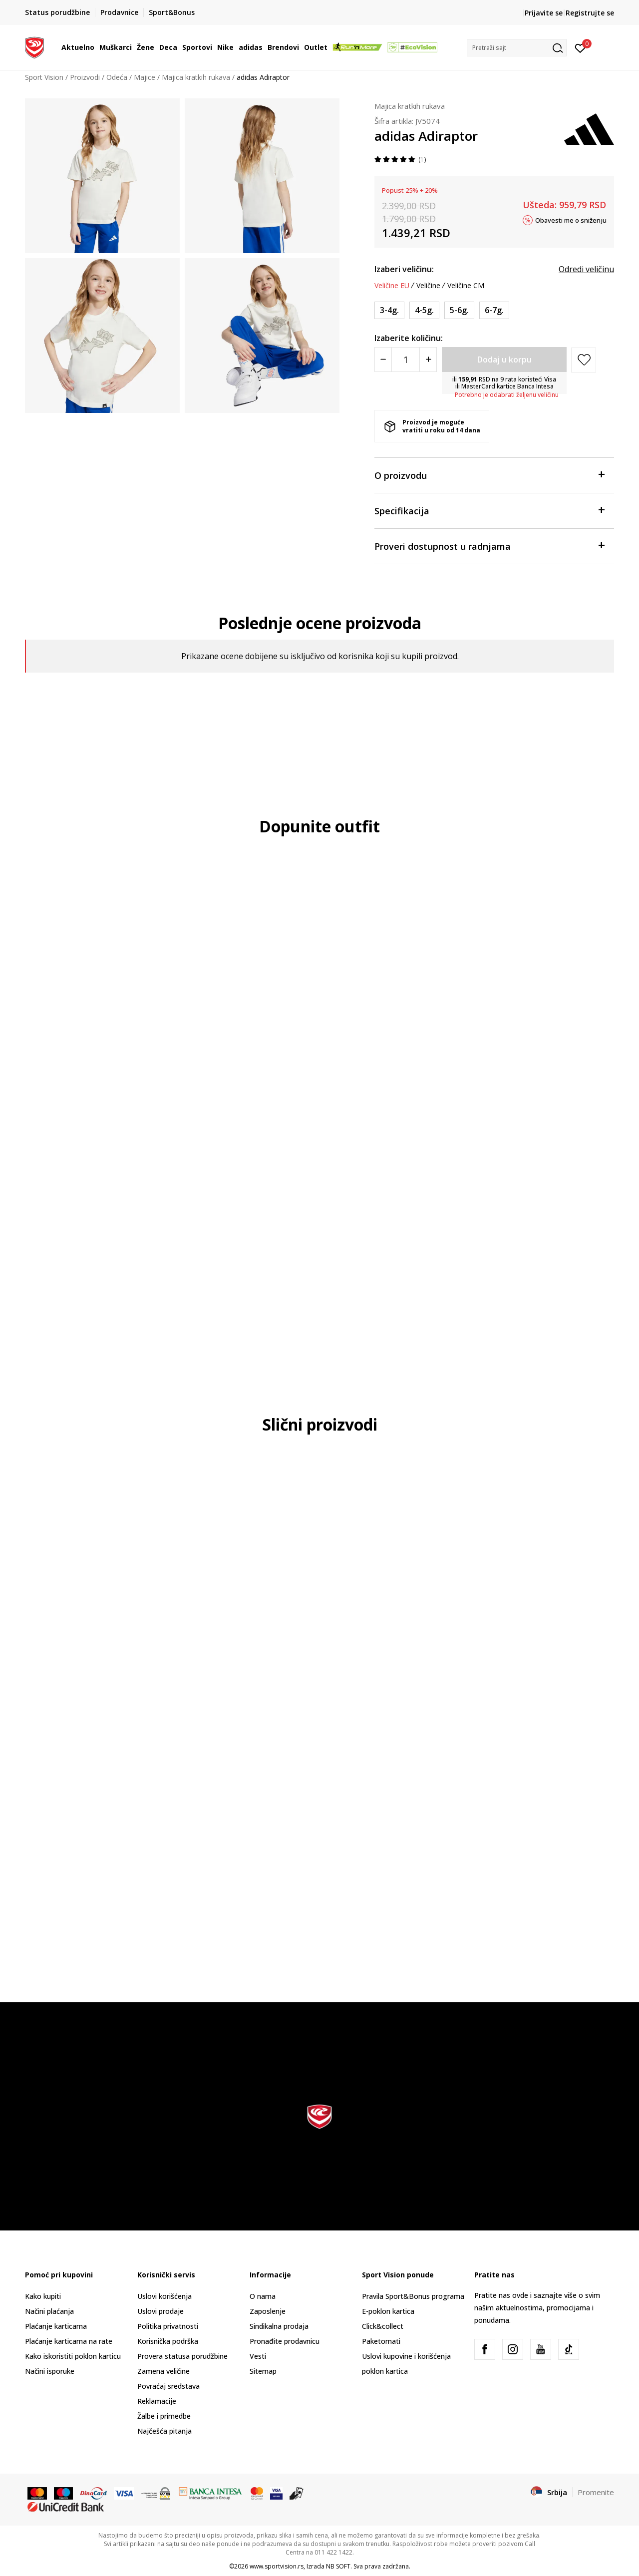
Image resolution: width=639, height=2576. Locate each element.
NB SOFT (338, 2566)
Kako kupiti (43, 2296)
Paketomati (381, 2341)
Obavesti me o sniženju (571, 219)
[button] (517, 47)
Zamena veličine (163, 2371)
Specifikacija (489, 510)
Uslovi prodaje (160, 2311)
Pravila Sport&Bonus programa (413, 2296)
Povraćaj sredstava (168, 2386)
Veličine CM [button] (465, 286)
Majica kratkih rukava (196, 77)
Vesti (258, 2356)
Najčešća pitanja (164, 2431)
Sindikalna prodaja (279, 2326)
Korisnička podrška (167, 2341)
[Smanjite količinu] (383, 359)
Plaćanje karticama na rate (68, 2341)
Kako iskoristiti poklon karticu (73, 2356)
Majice (144, 77)
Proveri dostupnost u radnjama (489, 545)
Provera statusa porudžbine (182, 2356)
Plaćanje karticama (56, 2326)
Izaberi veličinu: (404, 269)
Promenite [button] (596, 2492)
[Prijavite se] (580, 47)
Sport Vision (44, 77)
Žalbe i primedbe (164, 2416)
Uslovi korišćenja (164, 2296)
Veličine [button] (428, 286)
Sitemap (263, 2371)
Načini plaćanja (49, 2311)
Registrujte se (590, 12)
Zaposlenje (268, 2311)
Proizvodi (85, 77)
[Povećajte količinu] (428, 359)
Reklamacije (156, 2401)
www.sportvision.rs (277, 2566)
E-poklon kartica (388, 2311)
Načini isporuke (49, 2371)
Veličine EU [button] (391, 286)
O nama (263, 2296)
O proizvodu (489, 474)
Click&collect (382, 2326)
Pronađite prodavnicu (285, 2341)
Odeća (116, 77)
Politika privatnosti (167, 2326)
